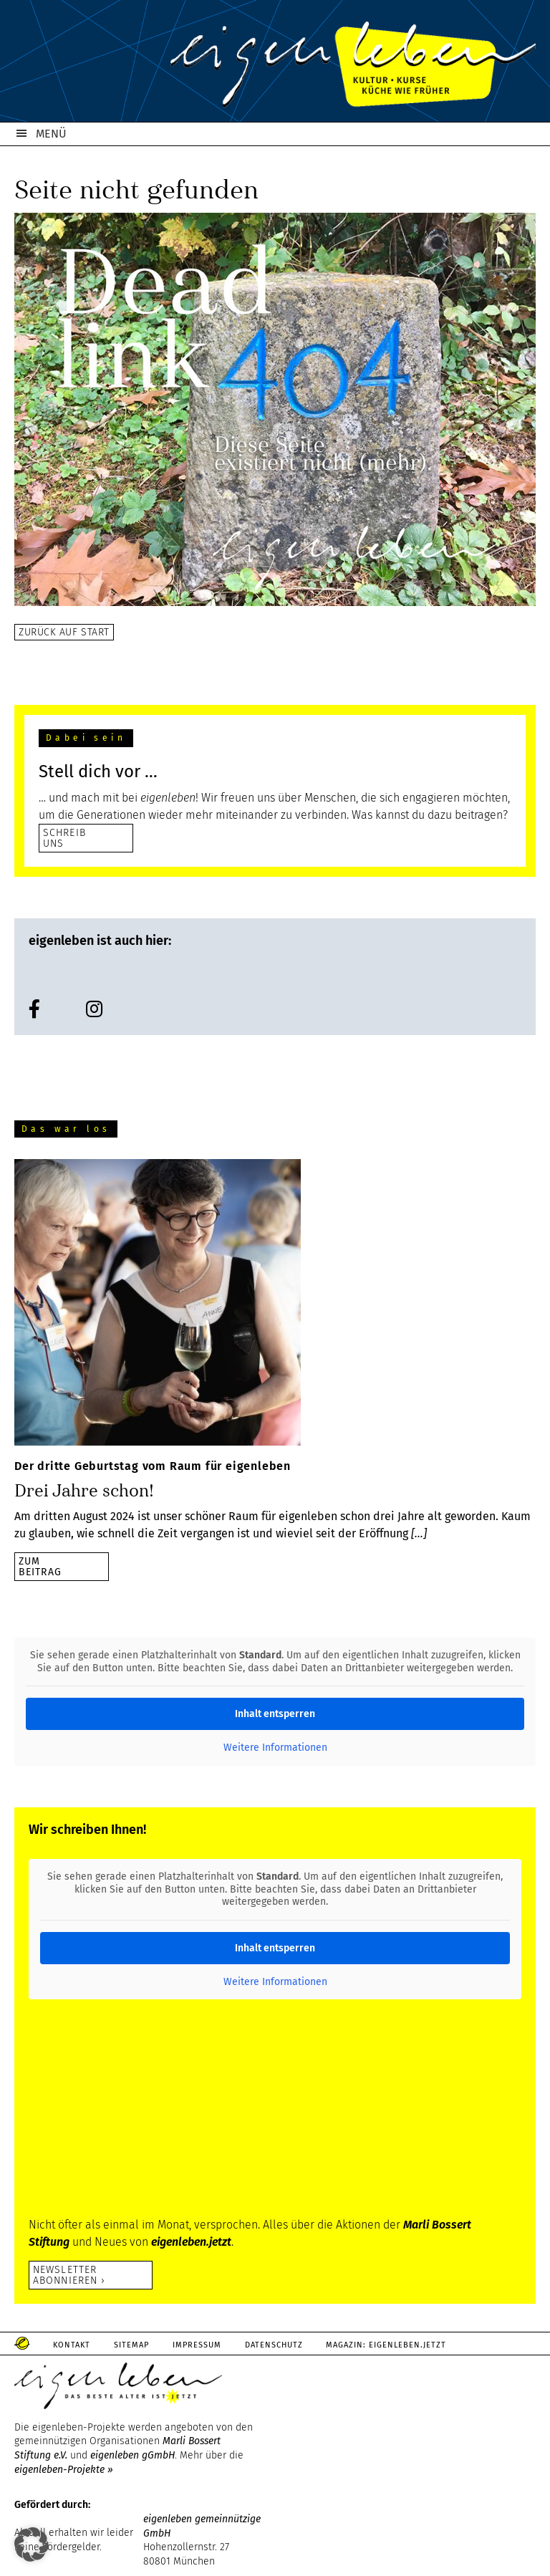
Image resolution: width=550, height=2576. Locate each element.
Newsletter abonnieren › (69, 2275)
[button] (31, 2544)
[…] (419, 1533)
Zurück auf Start (64, 632)
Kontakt (72, 2345)
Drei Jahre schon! (84, 1490)
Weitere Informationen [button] (275, 1747)
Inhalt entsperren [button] (275, 1714)
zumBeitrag (40, 1566)
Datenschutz (277, 2345)
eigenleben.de (275, 64)
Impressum (199, 2345)
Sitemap (132, 2345)
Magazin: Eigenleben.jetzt (390, 2345)
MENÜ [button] (51, 133)
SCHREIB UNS (64, 838)
